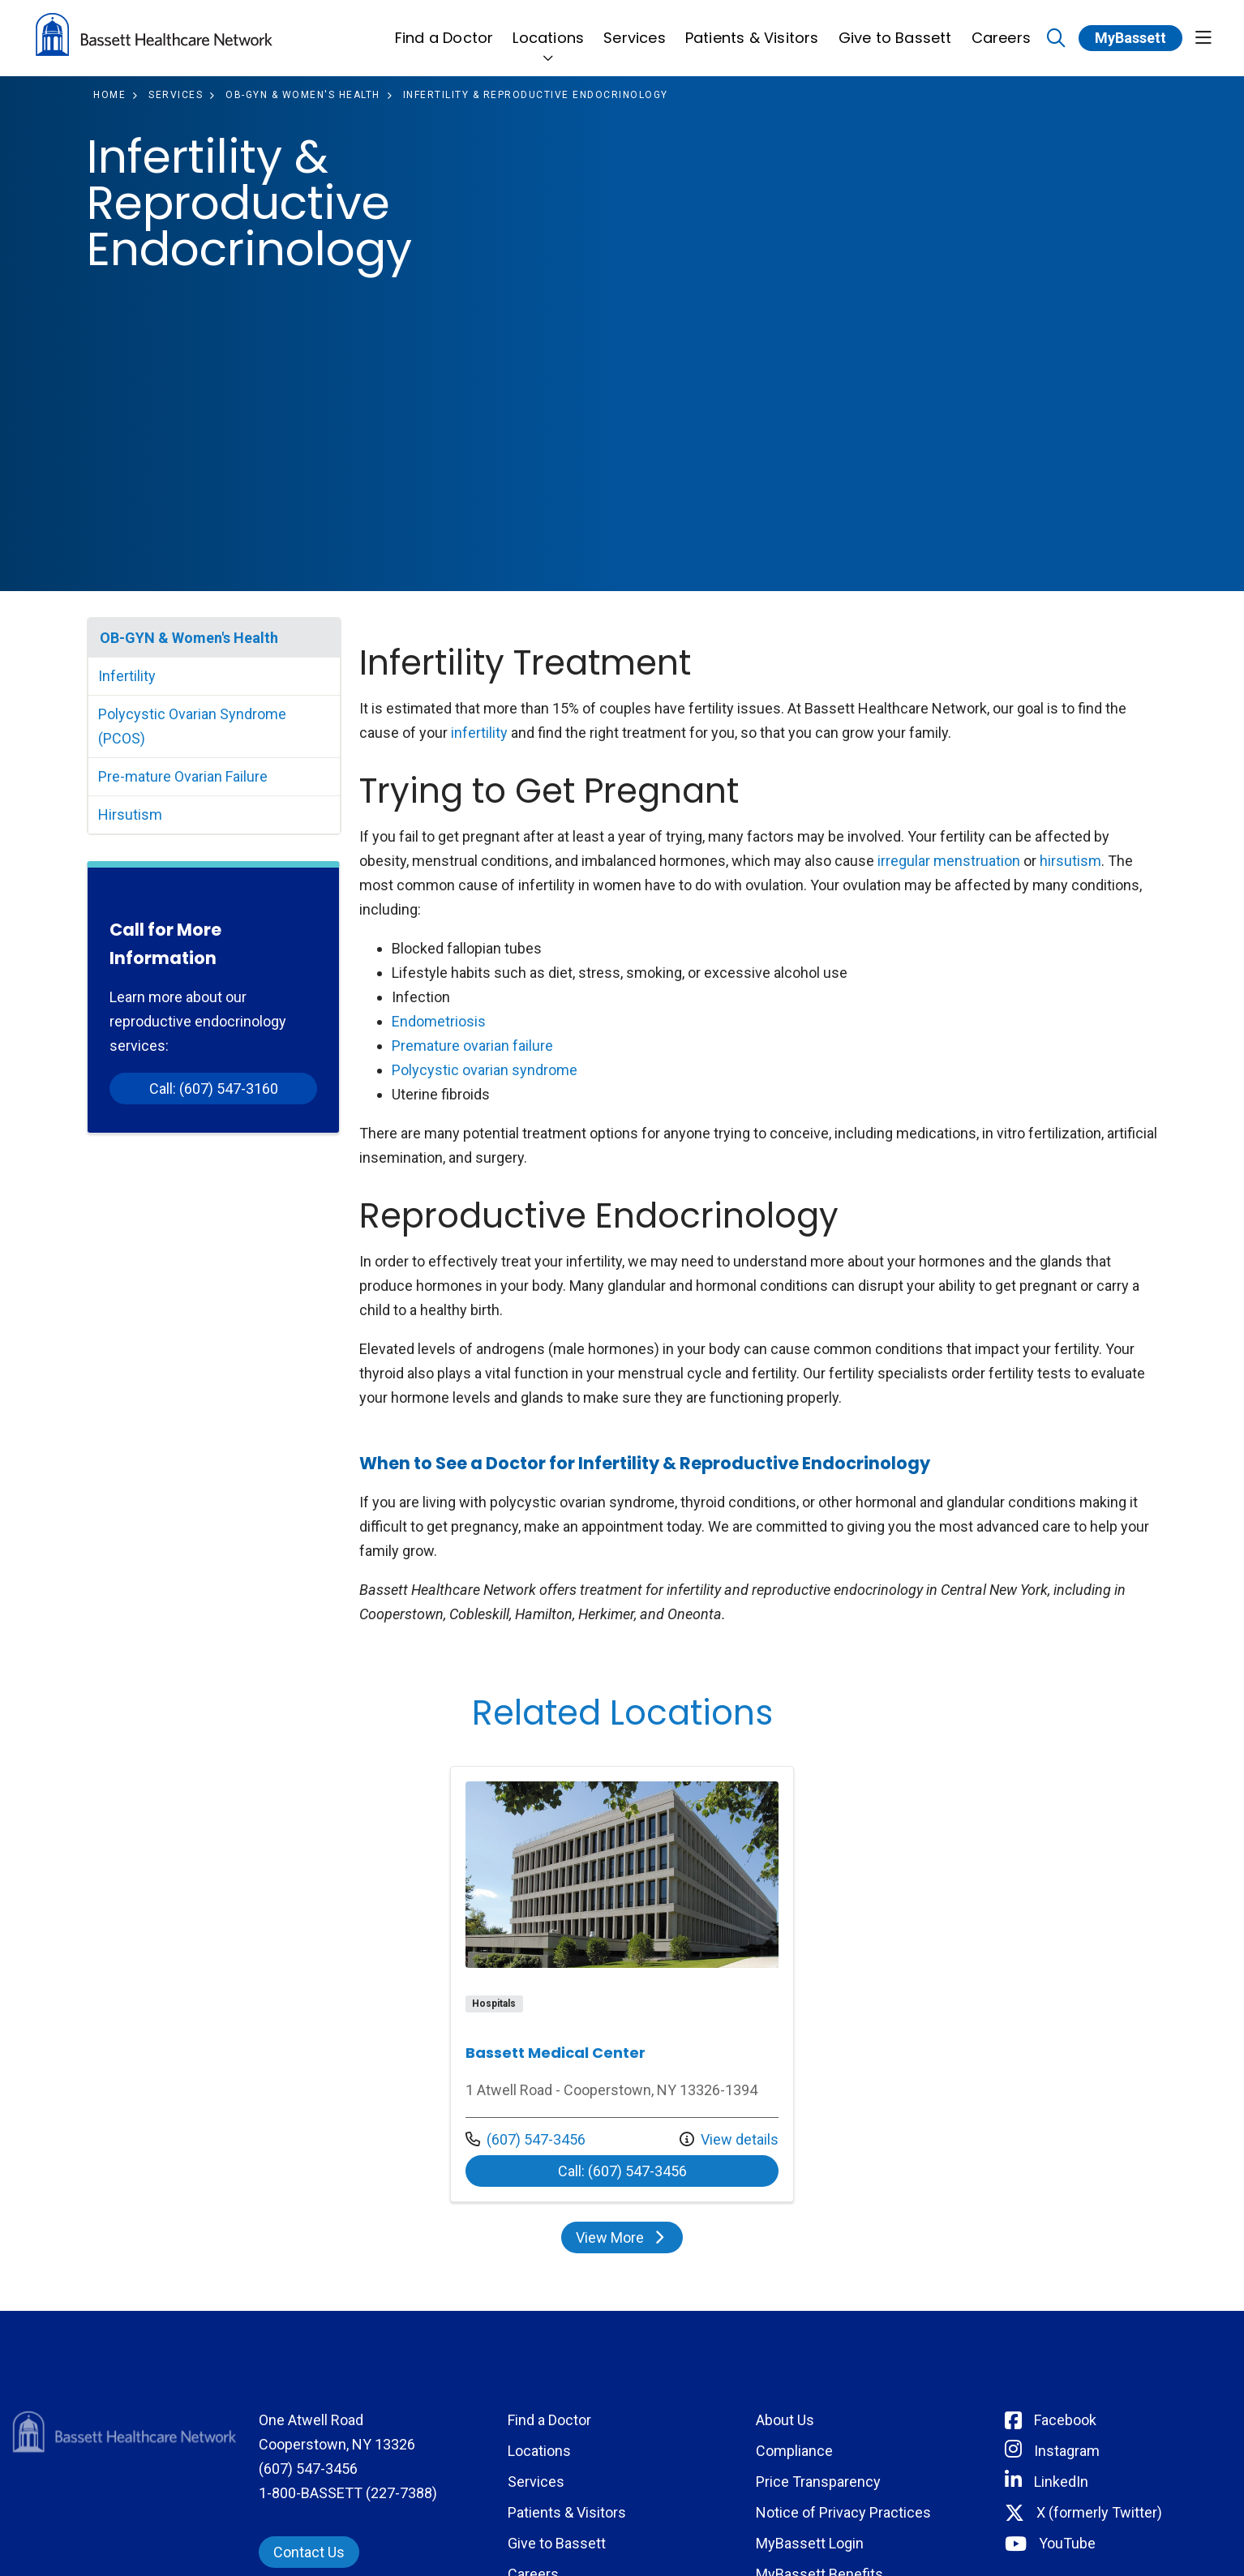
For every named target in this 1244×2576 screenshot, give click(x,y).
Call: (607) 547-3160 (213, 1088)
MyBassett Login (810, 2543)
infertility (479, 732)
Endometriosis (439, 1021)
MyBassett (1130, 37)
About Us (785, 2419)
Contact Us (309, 2552)
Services (635, 29)
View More (622, 2237)
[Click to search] (1056, 38)
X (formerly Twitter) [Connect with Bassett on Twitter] (1099, 2512)
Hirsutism (130, 814)
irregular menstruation (948, 860)
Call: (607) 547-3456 (622, 2171)
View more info (622, 1984)
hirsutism (1070, 860)
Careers (1001, 29)
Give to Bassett (895, 29)
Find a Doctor (444, 29)
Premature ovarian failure (472, 1045)
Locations (548, 29)
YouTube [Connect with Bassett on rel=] (1067, 2543)
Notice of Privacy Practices (843, 2512)
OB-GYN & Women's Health (189, 637)
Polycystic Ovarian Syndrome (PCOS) (192, 726)
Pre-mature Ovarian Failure (183, 776)
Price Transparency (818, 2481)
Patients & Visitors (752, 29)
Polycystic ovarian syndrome (484, 1069)
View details (729, 2139)
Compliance (794, 2450)
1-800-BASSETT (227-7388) (348, 2492)
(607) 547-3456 (525, 2139)
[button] (1203, 38)
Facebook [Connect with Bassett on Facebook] (1065, 2419)
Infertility (127, 675)
